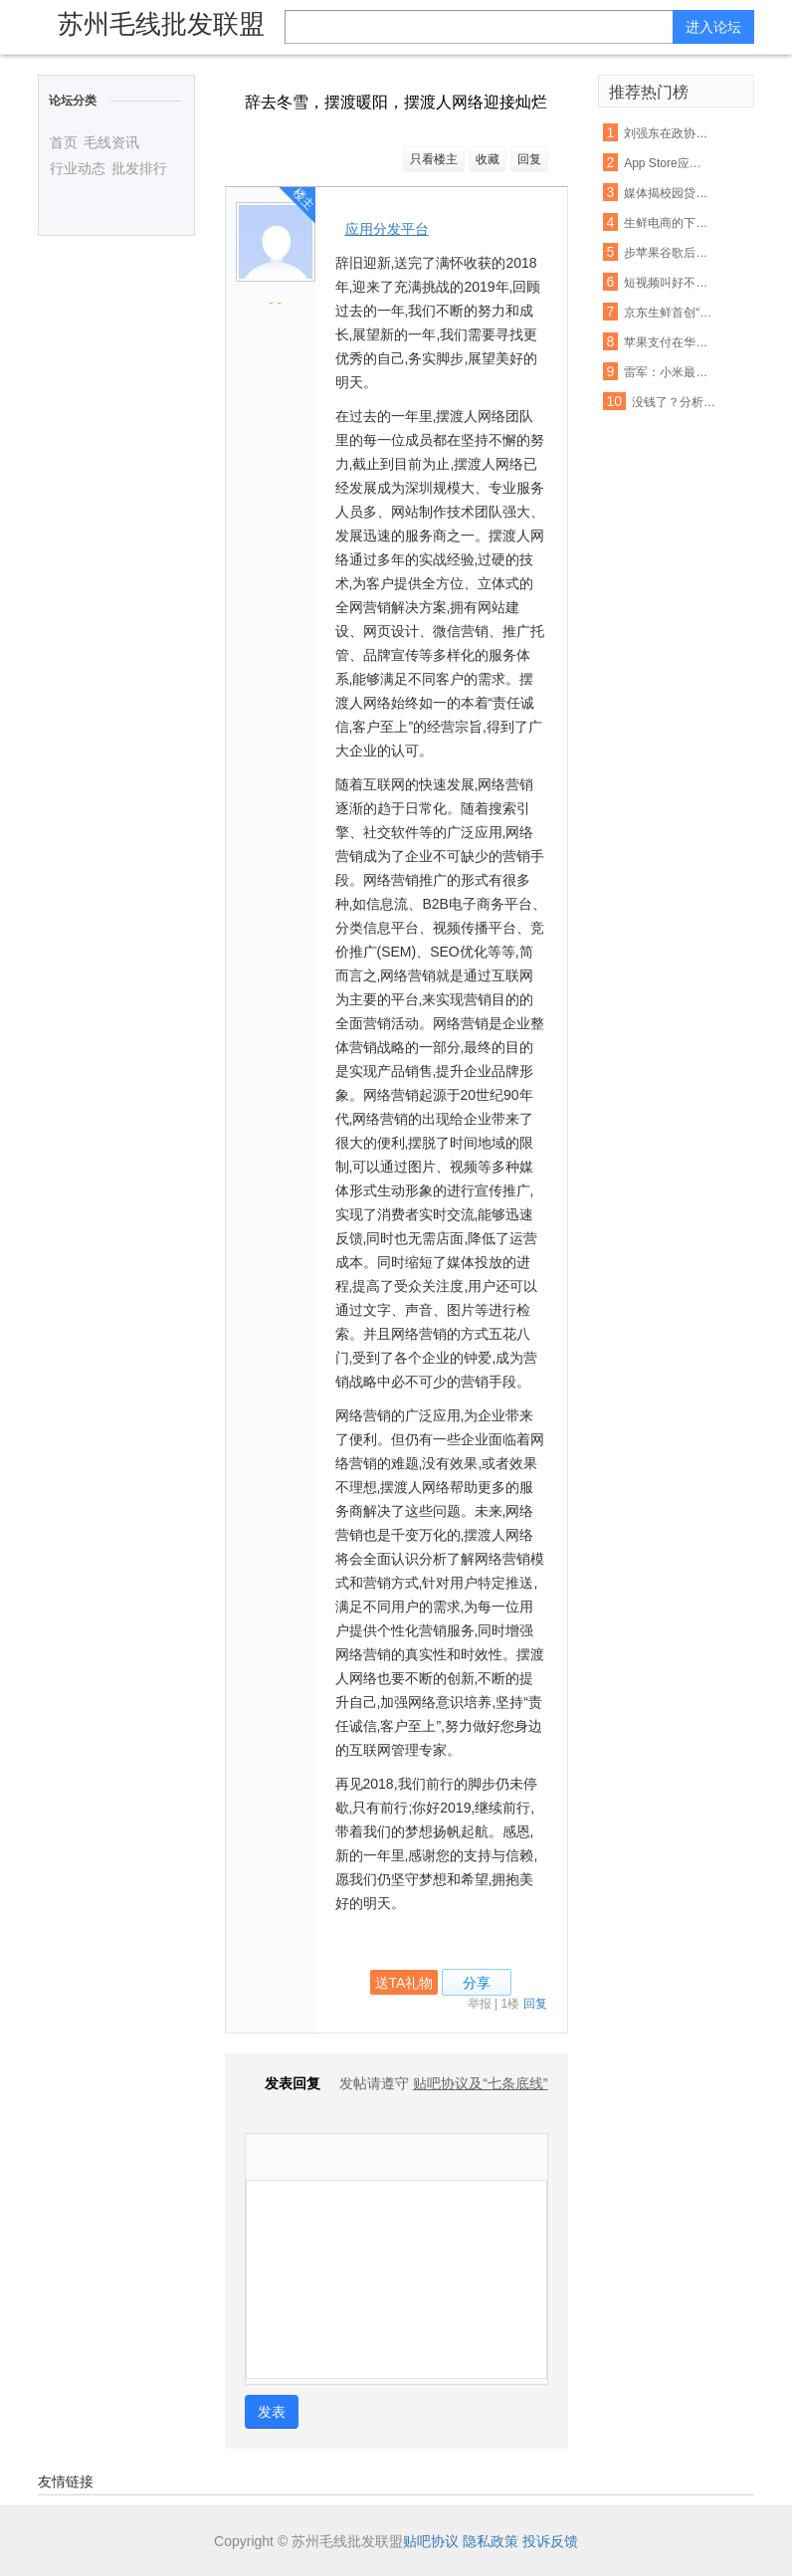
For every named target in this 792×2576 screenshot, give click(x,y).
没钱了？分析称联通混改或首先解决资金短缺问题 (676, 402)
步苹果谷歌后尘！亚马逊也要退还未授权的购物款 (668, 253)
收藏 (487, 159)
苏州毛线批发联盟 (161, 24)
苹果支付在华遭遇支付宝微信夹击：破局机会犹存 (668, 342)
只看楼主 (434, 159)
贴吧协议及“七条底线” (480, 2083)
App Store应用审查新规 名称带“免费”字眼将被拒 (668, 163)
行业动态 (77, 168)
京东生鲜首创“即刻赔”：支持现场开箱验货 (668, 313)
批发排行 (139, 168)
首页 (64, 142)
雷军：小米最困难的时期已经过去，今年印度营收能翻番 (668, 372)
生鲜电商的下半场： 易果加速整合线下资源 (668, 223)
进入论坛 (713, 27)
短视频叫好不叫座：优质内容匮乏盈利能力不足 (668, 283)
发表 (272, 2412)
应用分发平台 (387, 229)
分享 (477, 1983)
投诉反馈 (550, 2541)
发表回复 (282, 2083)
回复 (529, 159)
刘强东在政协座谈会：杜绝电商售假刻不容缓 (668, 133)
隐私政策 (490, 2541)
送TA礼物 (404, 1983)
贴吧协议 (431, 2541)
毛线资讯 (111, 142)
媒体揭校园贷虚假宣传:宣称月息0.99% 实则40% (668, 193)
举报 (480, 2004)
